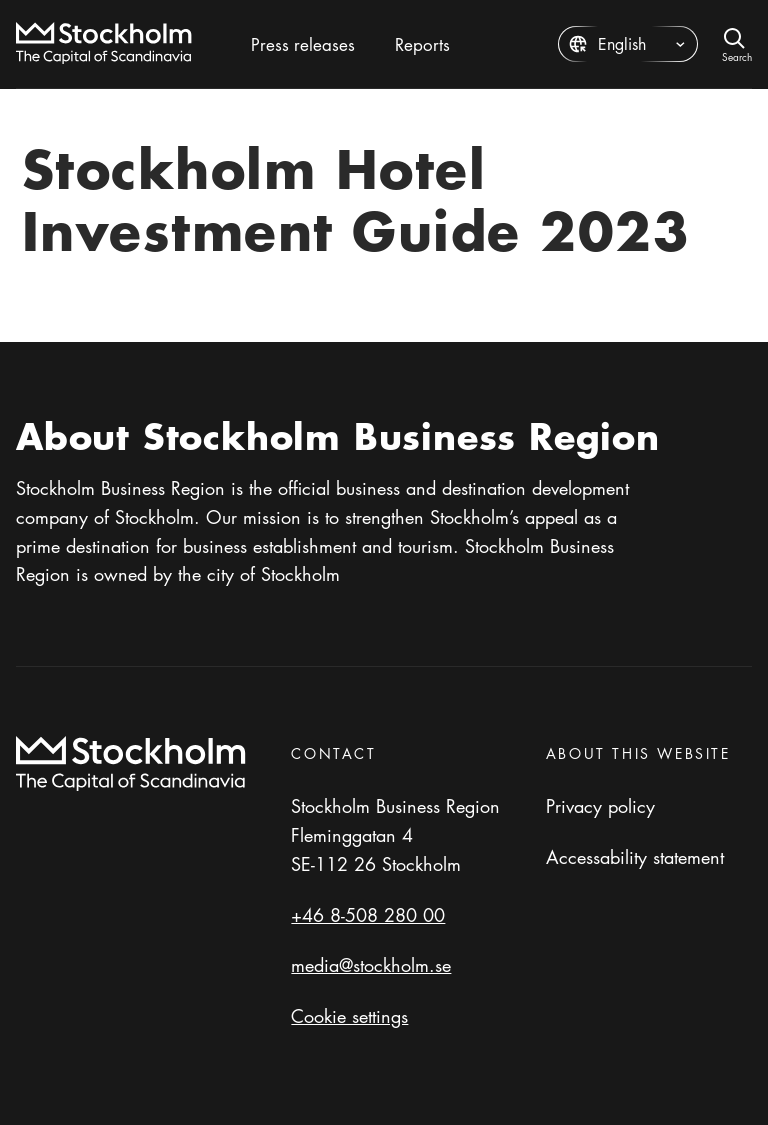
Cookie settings (349, 1016)
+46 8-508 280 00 (368, 915)
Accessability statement (635, 857)
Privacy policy (600, 806)
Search (737, 55)
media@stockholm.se (371, 965)
